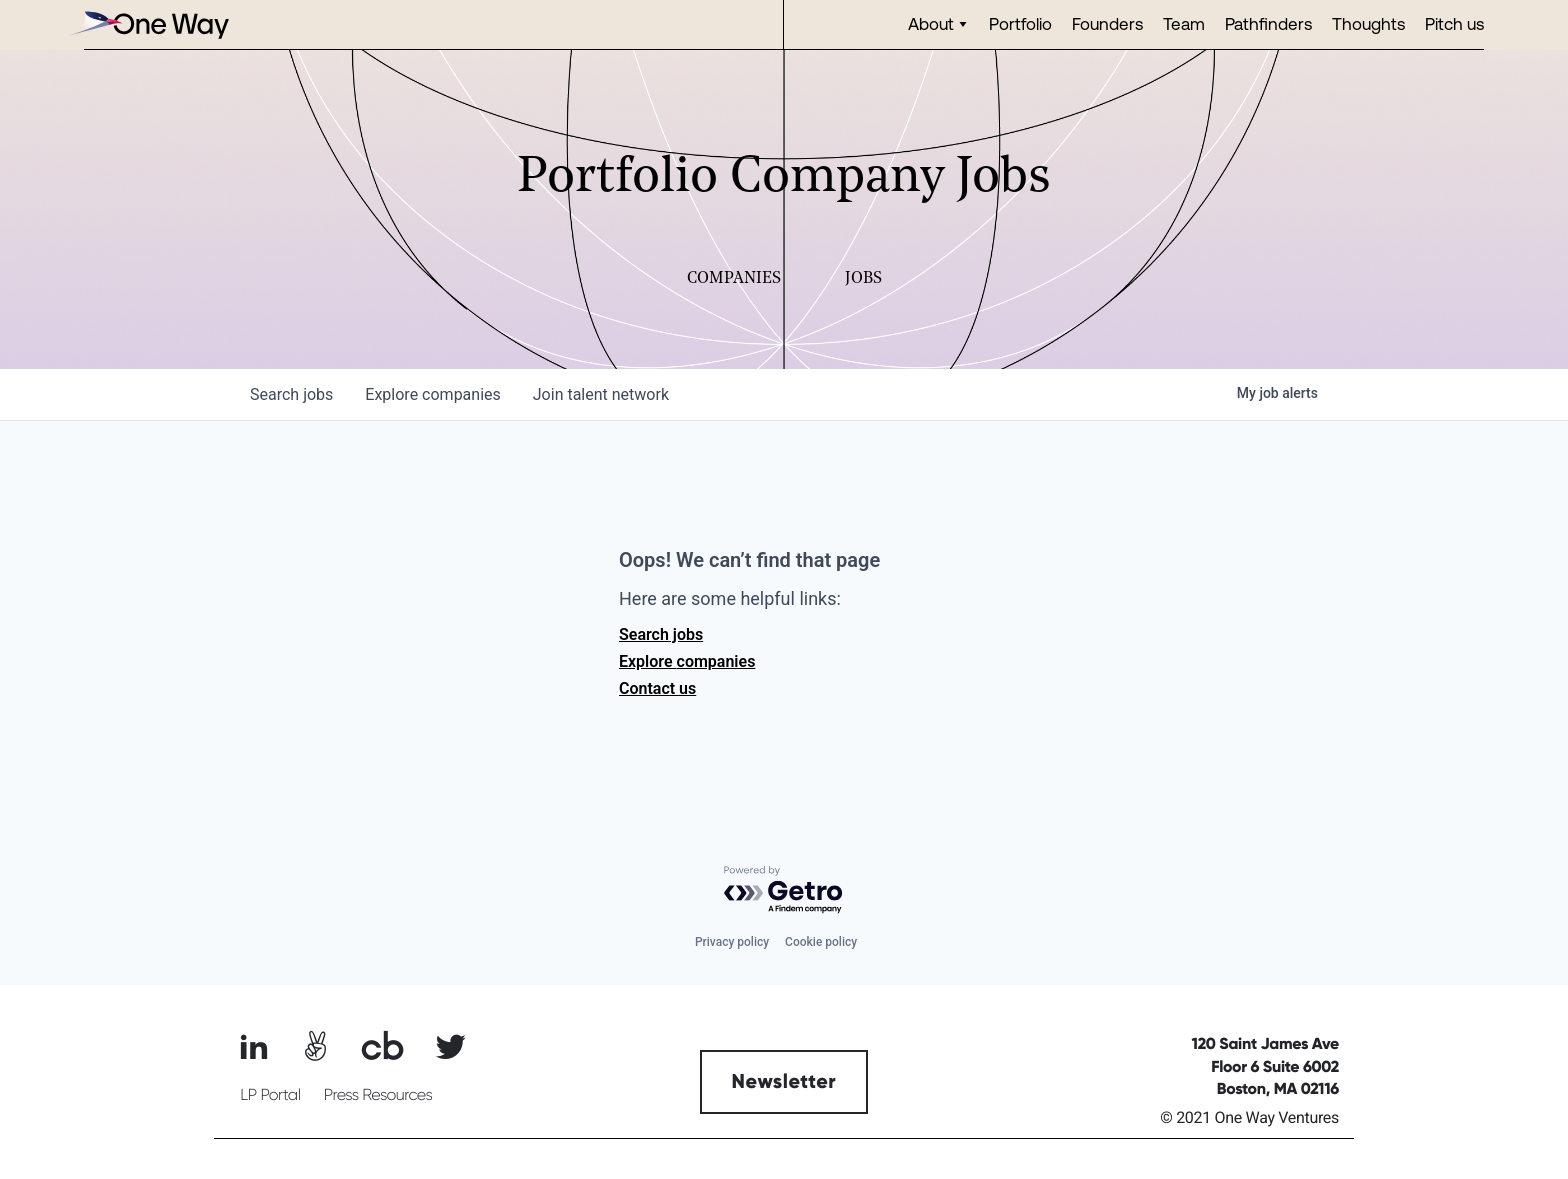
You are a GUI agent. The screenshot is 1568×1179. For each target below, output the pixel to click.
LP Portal (270, 1095)
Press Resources (378, 1095)
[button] (938, 24)
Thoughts (1368, 23)
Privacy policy (732, 942)
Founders (1107, 23)
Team (1184, 23)
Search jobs (661, 634)
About (931, 23)
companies (432, 394)
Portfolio (1020, 23)
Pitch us (1454, 23)
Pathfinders (1268, 23)
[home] (149, 24)
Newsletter (784, 1082)
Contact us (657, 688)
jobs (291, 394)
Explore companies (687, 661)
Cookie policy (821, 942)
